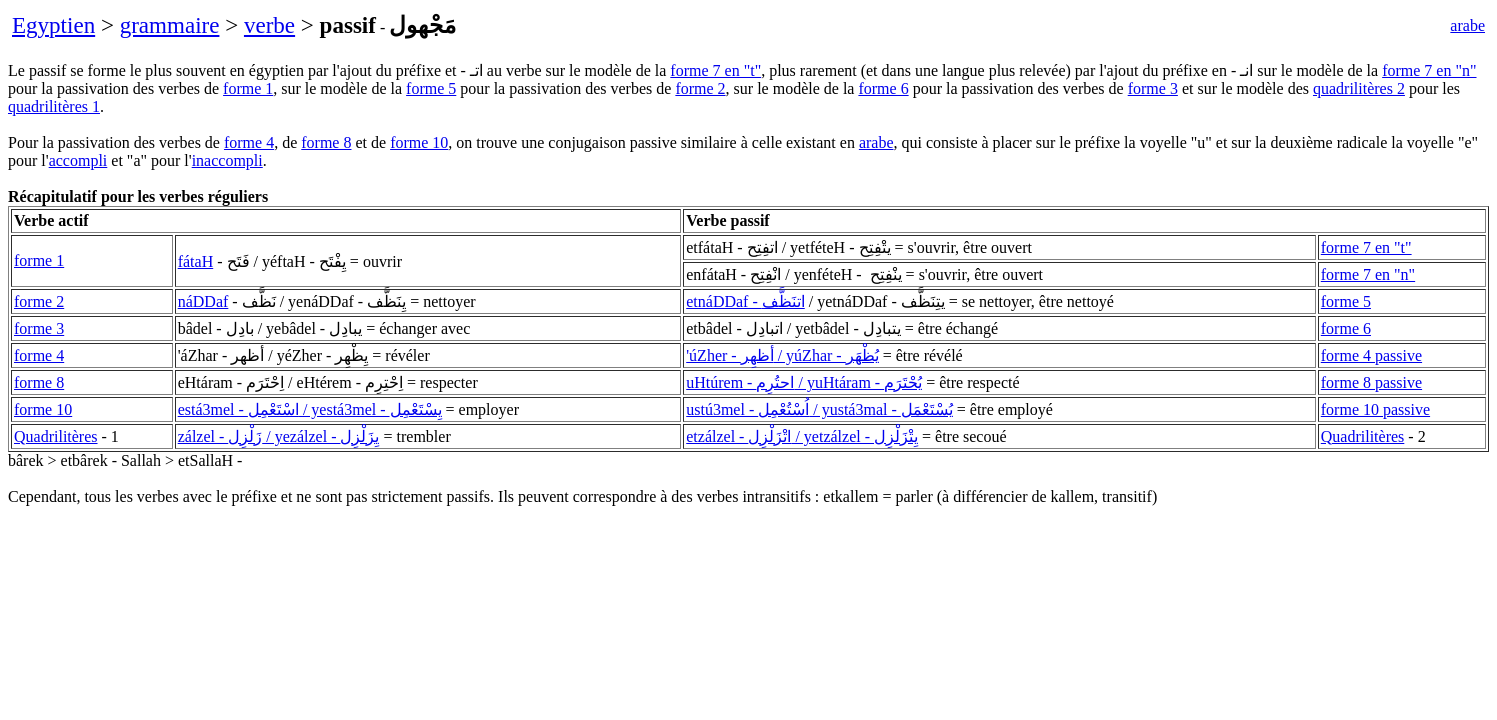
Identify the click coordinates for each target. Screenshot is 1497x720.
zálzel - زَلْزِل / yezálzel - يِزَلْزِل (279, 436)
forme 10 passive (1375, 409)
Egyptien (53, 25)
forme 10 (419, 142)
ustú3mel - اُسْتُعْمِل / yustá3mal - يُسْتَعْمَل (819, 409)
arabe (1467, 25)
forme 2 (700, 88)
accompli (78, 160)
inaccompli (227, 160)
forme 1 (248, 88)
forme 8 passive (1371, 382)
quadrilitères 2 (1359, 88)
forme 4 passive (1371, 355)
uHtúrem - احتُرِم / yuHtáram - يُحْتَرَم (804, 382)
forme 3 (1153, 88)
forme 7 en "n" (1429, 70)
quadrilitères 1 (54, 106)
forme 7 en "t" (715, 70)
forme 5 (431, 88)
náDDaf (203, 301)
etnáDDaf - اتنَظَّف (745, 301)
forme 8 (326, 142)
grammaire (170, 25)
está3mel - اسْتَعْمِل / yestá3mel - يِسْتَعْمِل (310, 409)
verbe (269, 25)
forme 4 (249, 142)
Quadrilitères (56, 436)
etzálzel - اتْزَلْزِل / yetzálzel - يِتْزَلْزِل (802, 436)
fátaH (196, 261)
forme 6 (883, 88)
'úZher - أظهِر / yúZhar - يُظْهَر (782, 355)
